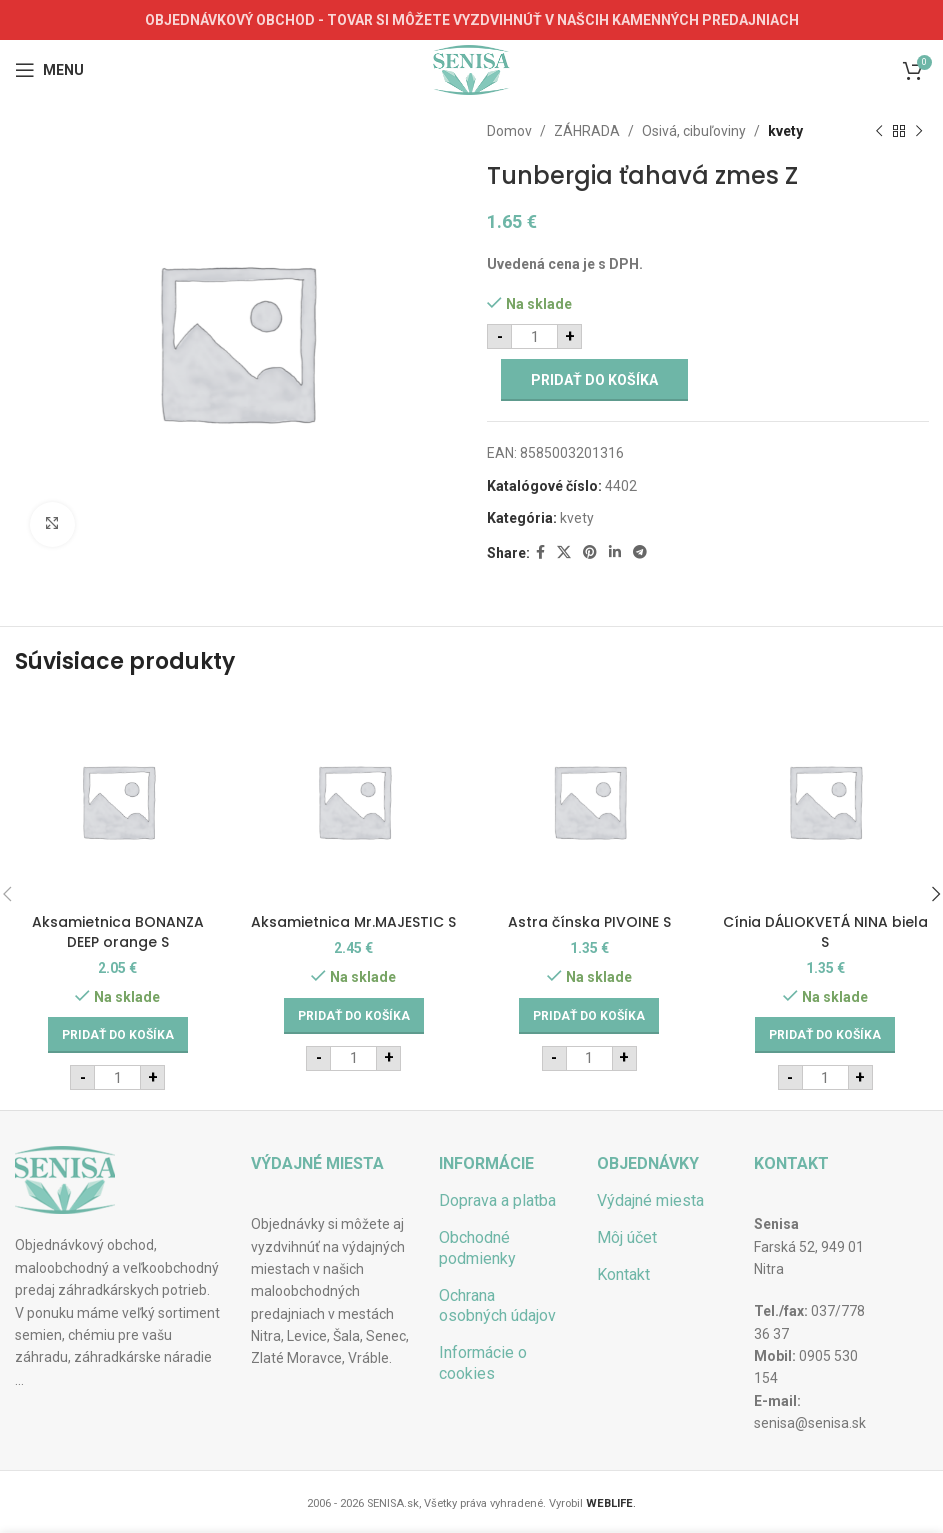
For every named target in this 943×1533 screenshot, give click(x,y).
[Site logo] (471, 69)
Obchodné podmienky (477, 1248)
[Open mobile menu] (49, 70)
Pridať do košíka (594, 380)
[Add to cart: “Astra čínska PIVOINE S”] (589, 1016)
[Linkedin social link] (615, 552)
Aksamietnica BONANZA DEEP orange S (118, 932)
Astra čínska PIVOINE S (589, 922)
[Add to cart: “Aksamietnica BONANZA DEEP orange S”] (118, 1035)
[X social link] (564, 552)
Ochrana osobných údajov (497, 1306)
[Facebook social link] (540, 552)
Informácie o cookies (483, 1363)
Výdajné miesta (650, 1200)
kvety (785, 131)
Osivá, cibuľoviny (694, 131)
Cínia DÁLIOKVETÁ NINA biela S (825, 932)
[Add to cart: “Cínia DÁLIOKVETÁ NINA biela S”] (825, 1035)
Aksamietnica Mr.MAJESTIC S (353, 922)
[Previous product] (878, 131)
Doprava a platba (497, 1200)
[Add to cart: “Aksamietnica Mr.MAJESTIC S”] (354, 1016)
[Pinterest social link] (590, 552)
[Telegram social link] (640, 552)
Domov (509, 131)
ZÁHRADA (587, 131)
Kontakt (623, 1274)
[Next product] (918, 131)
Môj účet (627, 1237)
